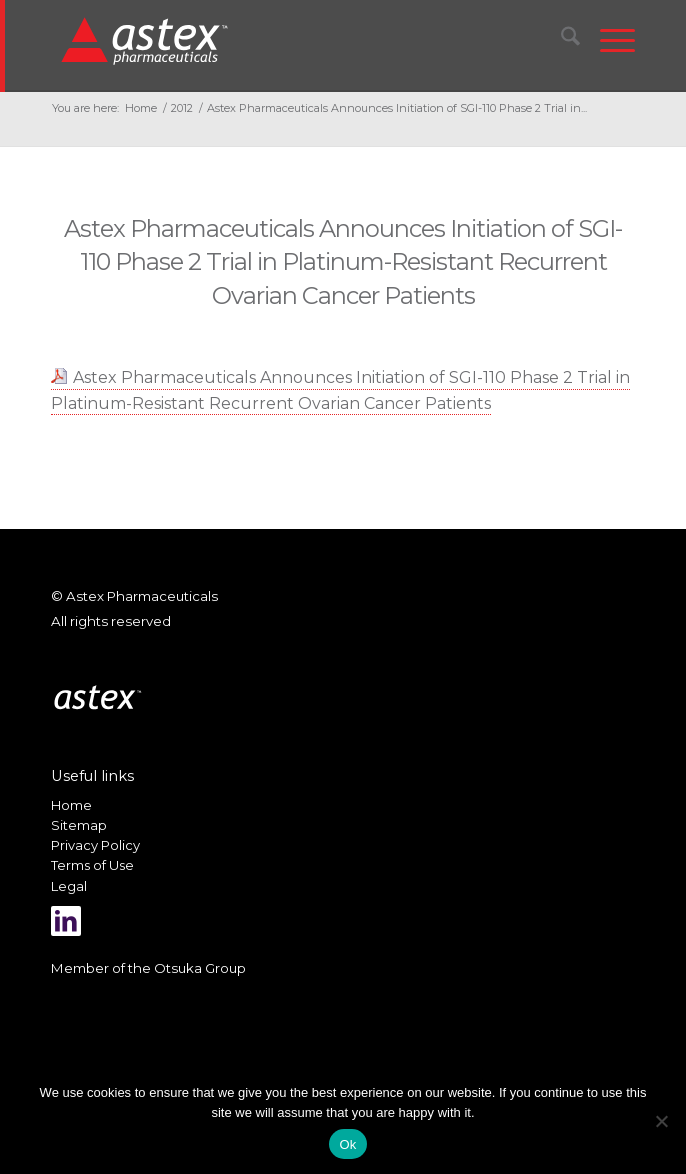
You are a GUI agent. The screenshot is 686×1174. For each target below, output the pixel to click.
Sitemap (79, 825)
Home (71, 805)
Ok (347, 1144)
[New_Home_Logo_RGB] (287, 40)
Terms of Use (92, 865)
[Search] (560, 40)
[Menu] (607, 40)
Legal (69, 886)
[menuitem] (560, 40)
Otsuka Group (200, 968)
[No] (661, 1121)
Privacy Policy (95, 845)
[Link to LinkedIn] (66, 921)
